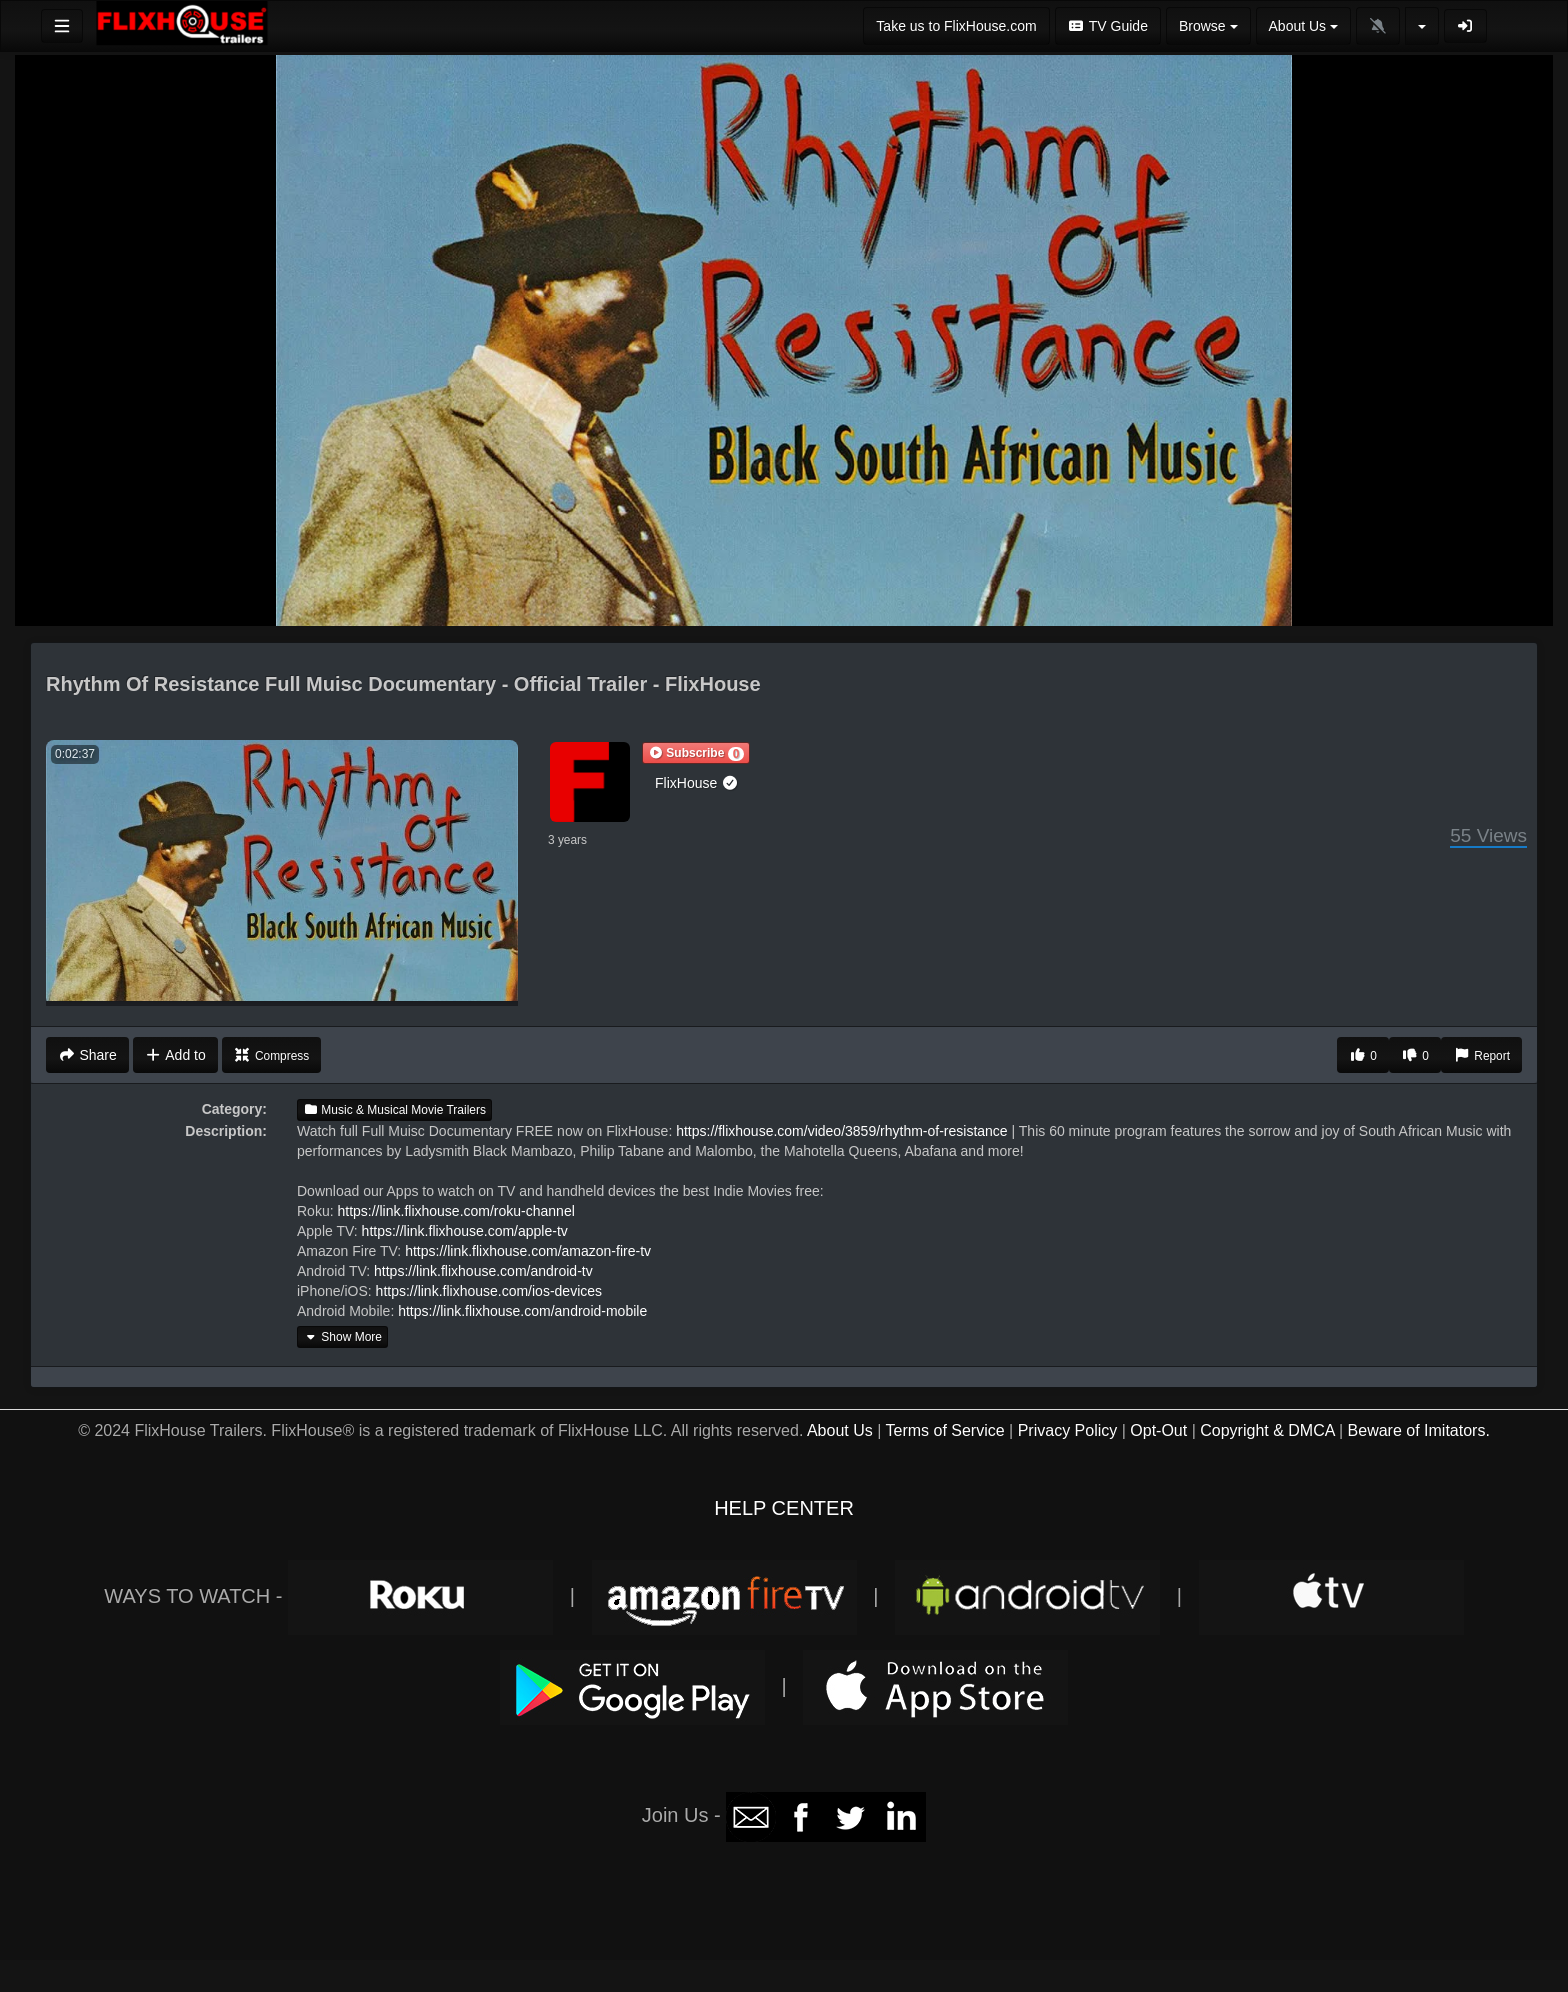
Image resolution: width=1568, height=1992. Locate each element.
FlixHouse (697, 783)
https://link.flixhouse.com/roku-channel (455, 1211)
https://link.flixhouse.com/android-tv (483, 1271)
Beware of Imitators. (1419, 1430)
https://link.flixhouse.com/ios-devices (489, 1291)
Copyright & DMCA (1267, 1430)
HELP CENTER (784, 1508)
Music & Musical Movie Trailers (394, 1110)
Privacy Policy (1068, 1430)
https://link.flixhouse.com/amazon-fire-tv (528, 1251)
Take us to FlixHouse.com (956, 26)
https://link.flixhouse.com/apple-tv (465, 1231)
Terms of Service (944, 1430)
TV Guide (1108, 26)
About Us (840, 1430)
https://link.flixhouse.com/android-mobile (522, 1311)
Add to (175, 1055)
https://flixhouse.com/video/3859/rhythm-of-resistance (842, 1131)
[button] (696, 753)
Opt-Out (1158, 1430)
